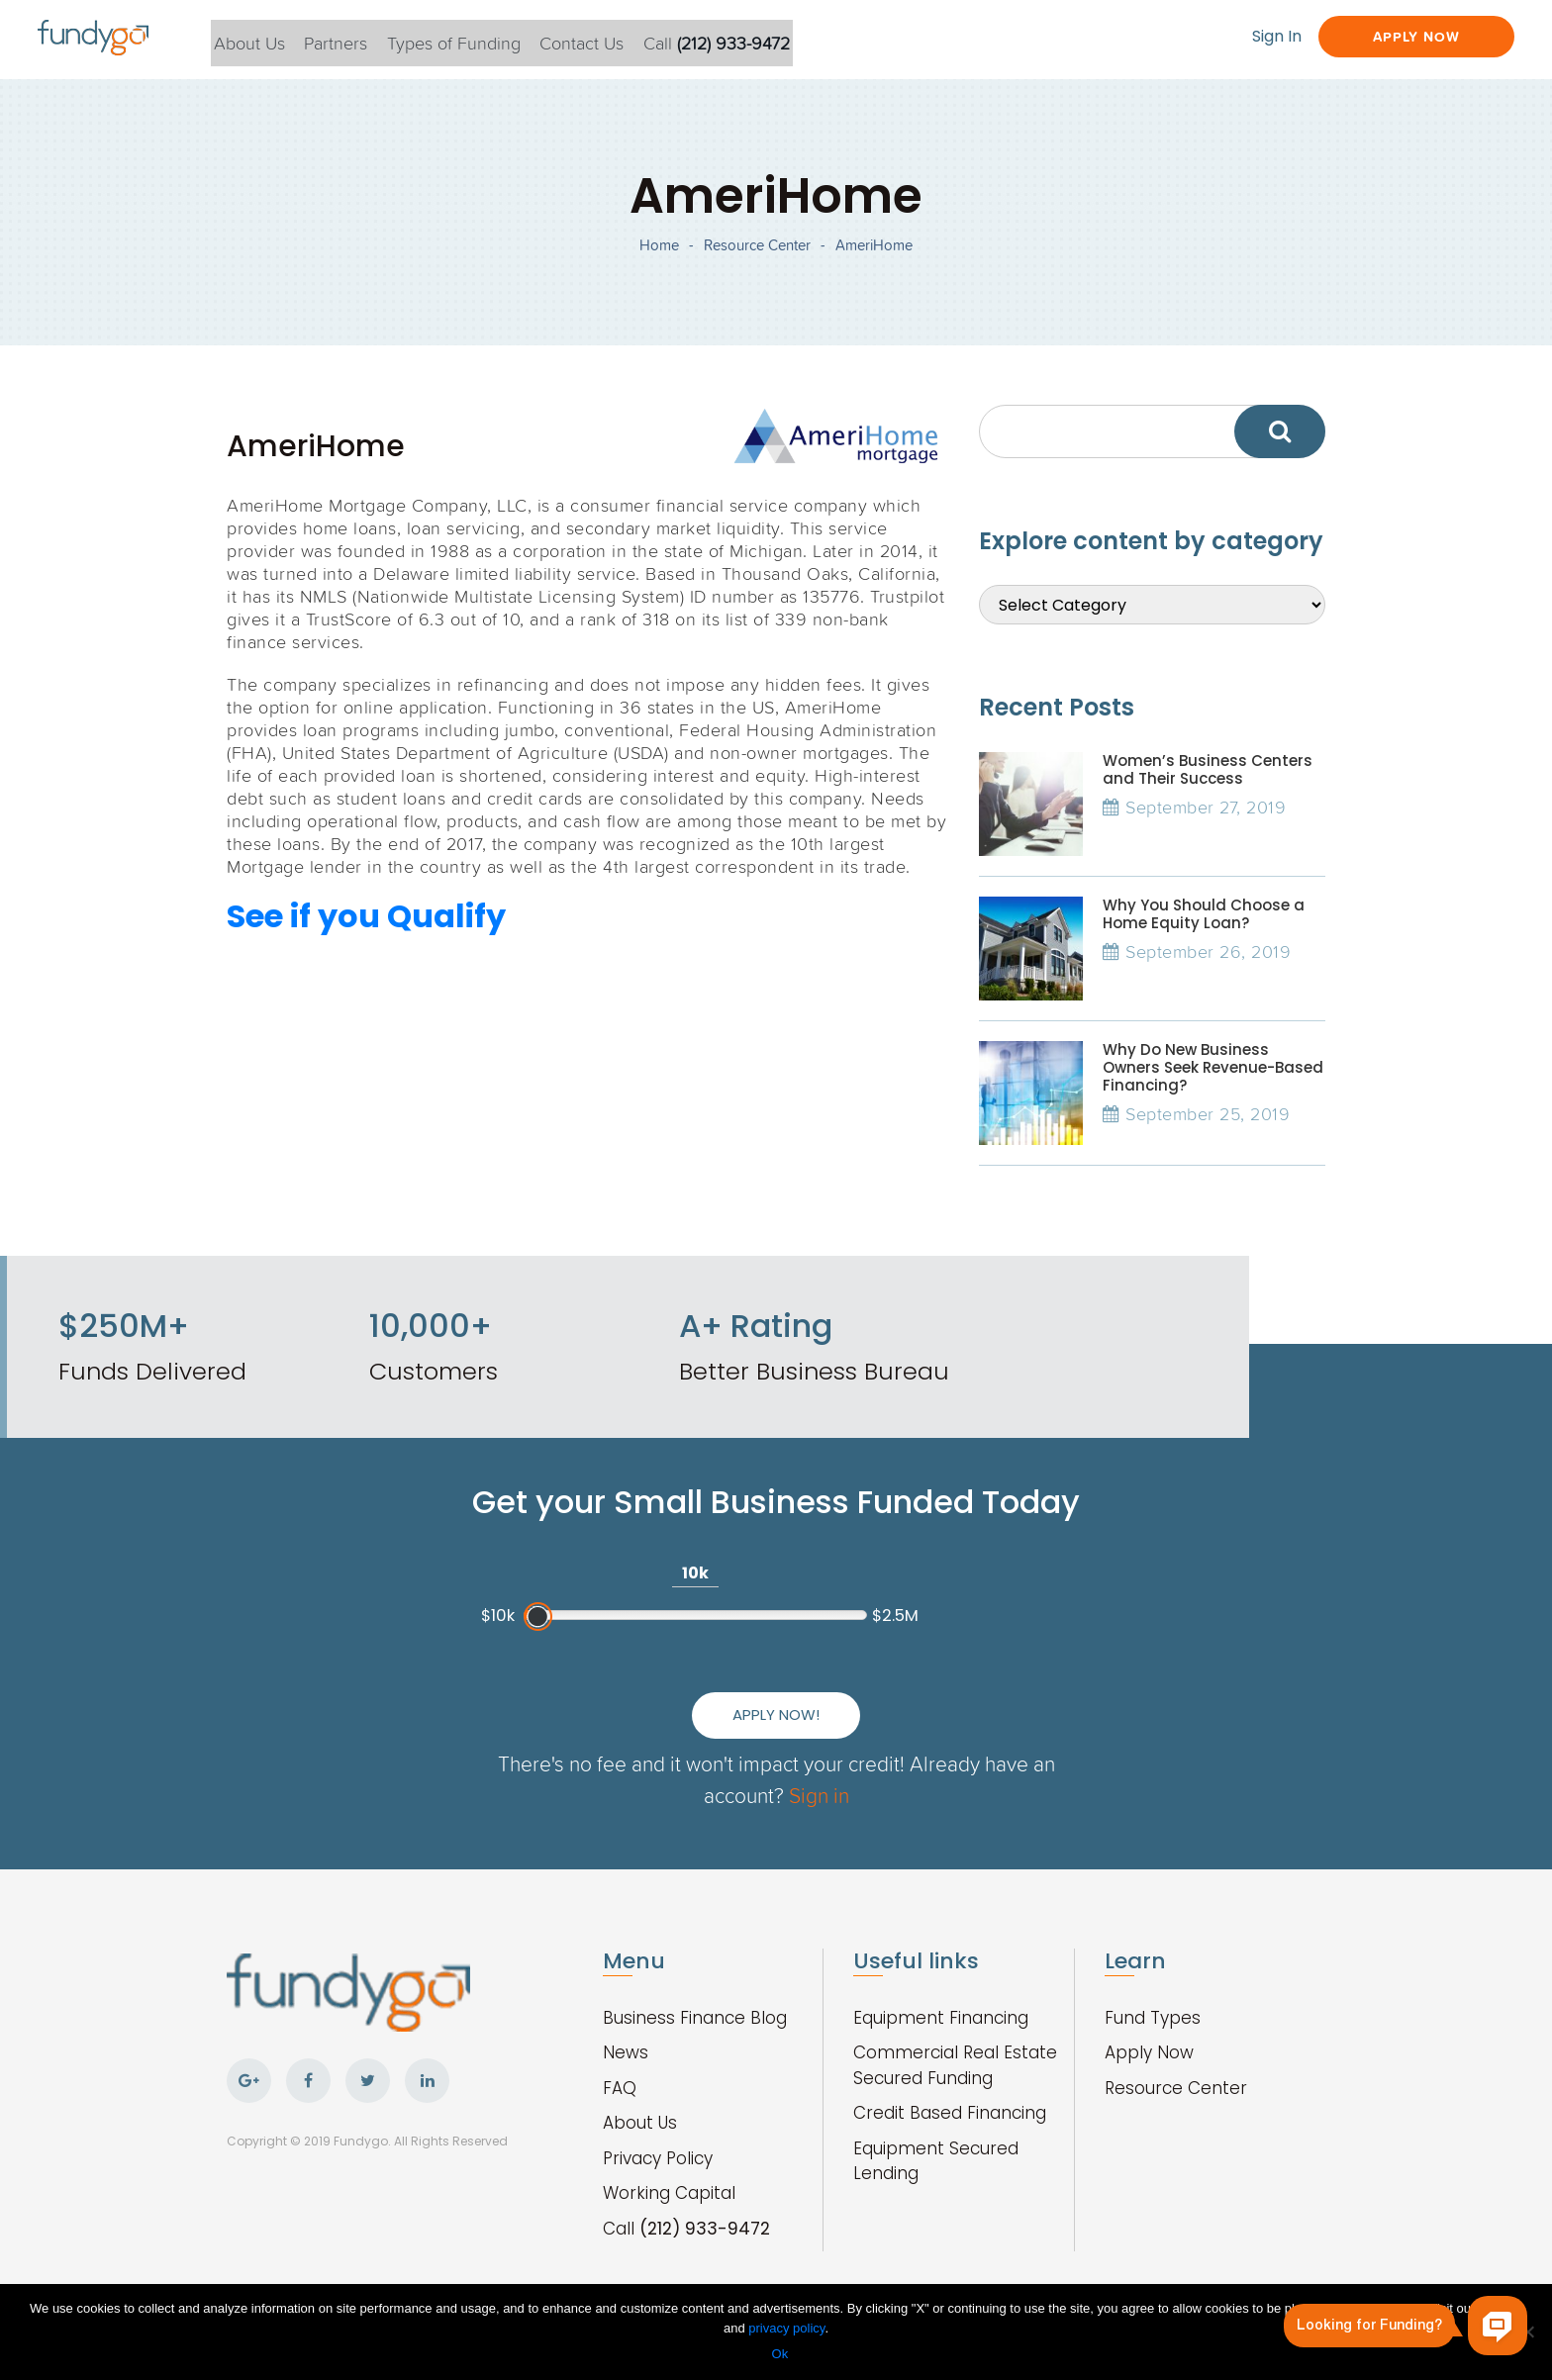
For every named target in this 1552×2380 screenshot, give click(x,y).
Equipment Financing (940, 1997)
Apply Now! (965, 1678)
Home (659, 257)
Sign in (856, 1774)
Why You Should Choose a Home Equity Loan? (1204, 937)
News (625, 2032)
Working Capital (669, 2172)
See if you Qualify (366, 939)
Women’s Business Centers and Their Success (1207, 793)
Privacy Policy (658, 2137)
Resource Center (757, 257)
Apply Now (1397, 37)
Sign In (1242, 37)
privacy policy (786, 2329)
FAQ (619, 2067)
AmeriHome (874, 257)
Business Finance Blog (695, 1997)
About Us (270, 38)
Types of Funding (485, 38)
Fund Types (1153, 1997)
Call (759, 38)
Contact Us (619, 38)
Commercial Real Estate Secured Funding (955, 2044)
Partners (362, 38)
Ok (781, 2354)
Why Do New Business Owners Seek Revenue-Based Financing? (1213, 1091)
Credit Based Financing (949, 2092)
